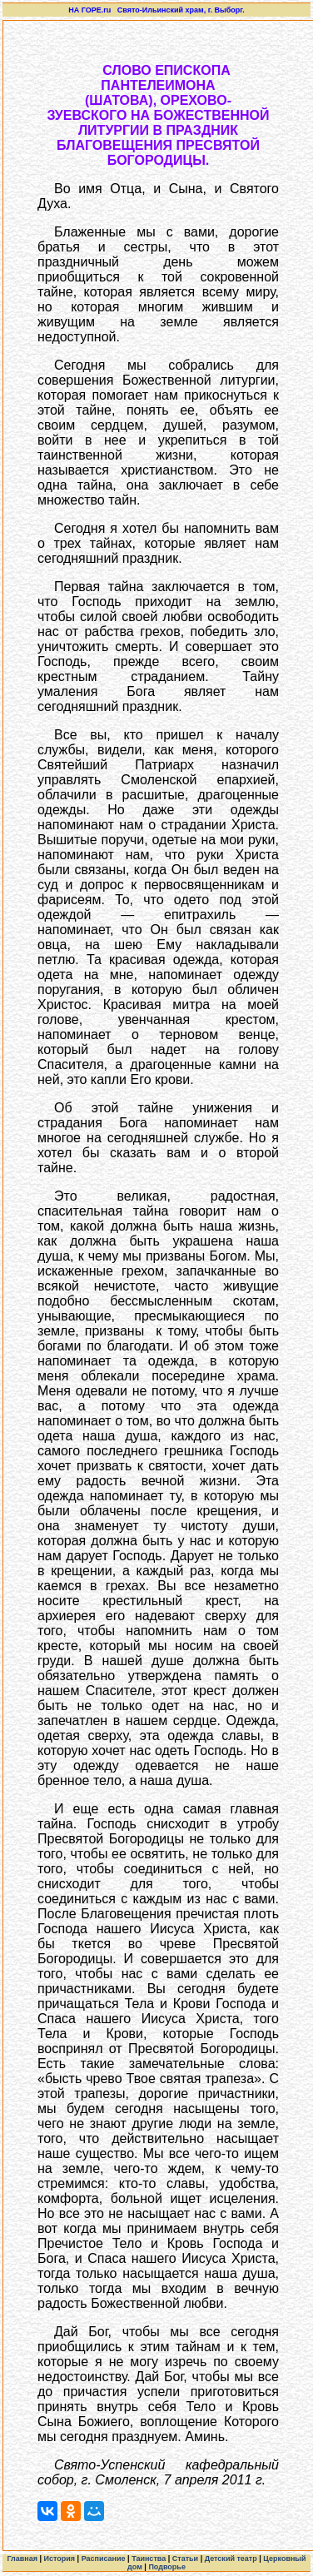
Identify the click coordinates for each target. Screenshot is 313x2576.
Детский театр (231, 2558)
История (60, 2558)
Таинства (149, 2558)
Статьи (185, 2558)
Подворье (167, 2567)
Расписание (104, 2558)
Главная (22, 2558)
